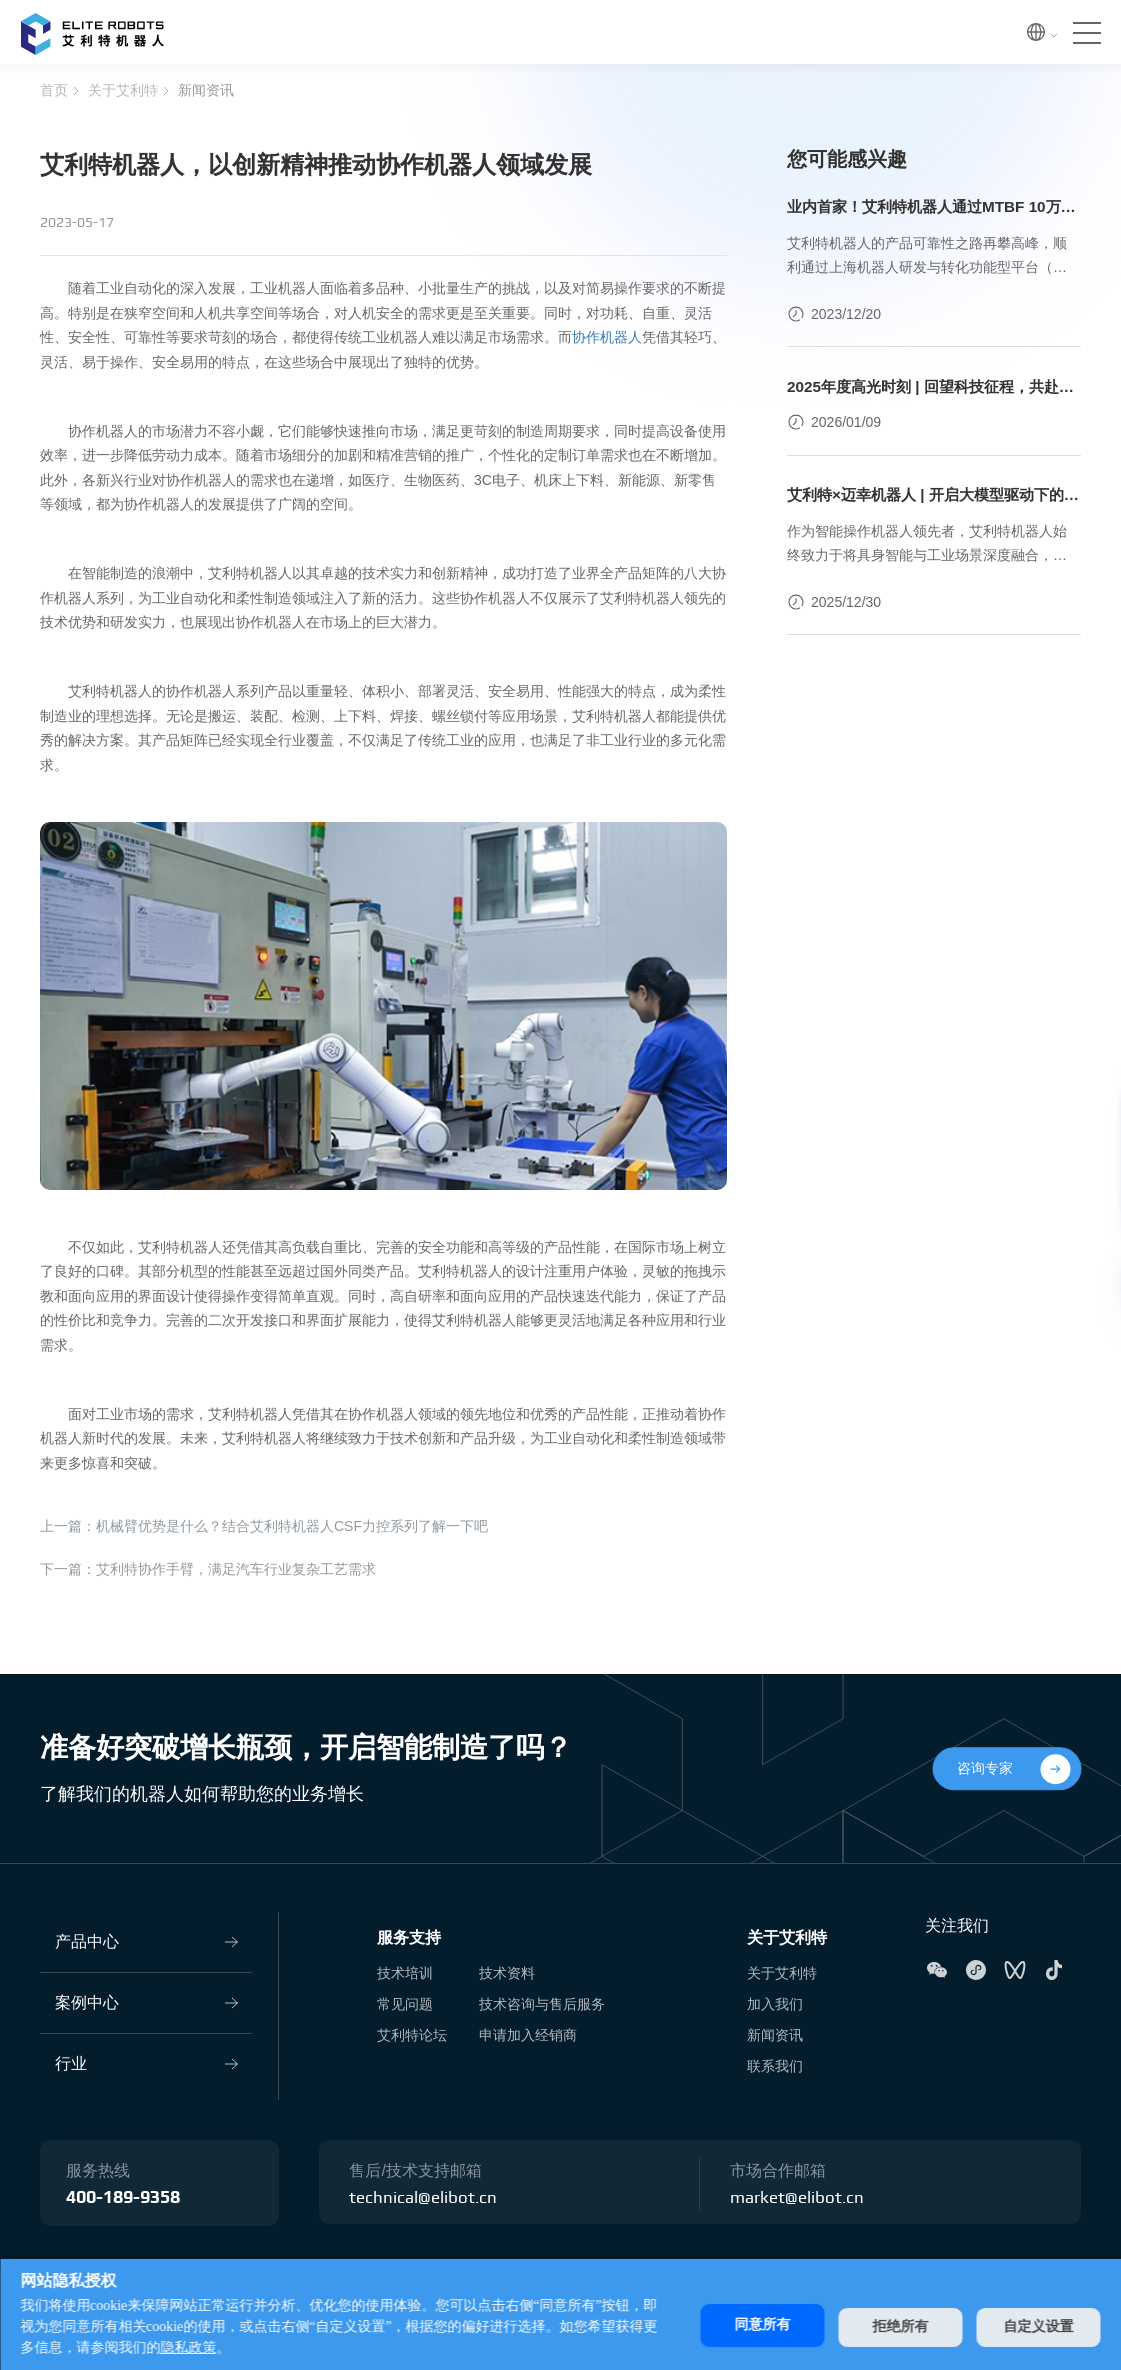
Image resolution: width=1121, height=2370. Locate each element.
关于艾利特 (123, 90)
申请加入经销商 (528, 2035)
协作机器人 (607, 337)
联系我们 (775, 2066)
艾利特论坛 (412, 2035)
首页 (54, 90)
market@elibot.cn (799, 2198)
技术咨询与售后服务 (542, 2004)
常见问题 (405, 2004)
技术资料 (507, 1973)
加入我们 (775, 2004)
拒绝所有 (894, 2324)
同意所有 (750, 2324)
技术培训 (405, 1973)
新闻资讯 (206, 90)
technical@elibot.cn (425, 2198)
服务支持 (409, 1938)
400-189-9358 (123, 2198)
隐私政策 (216, 2347)
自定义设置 (1038, 2324)
